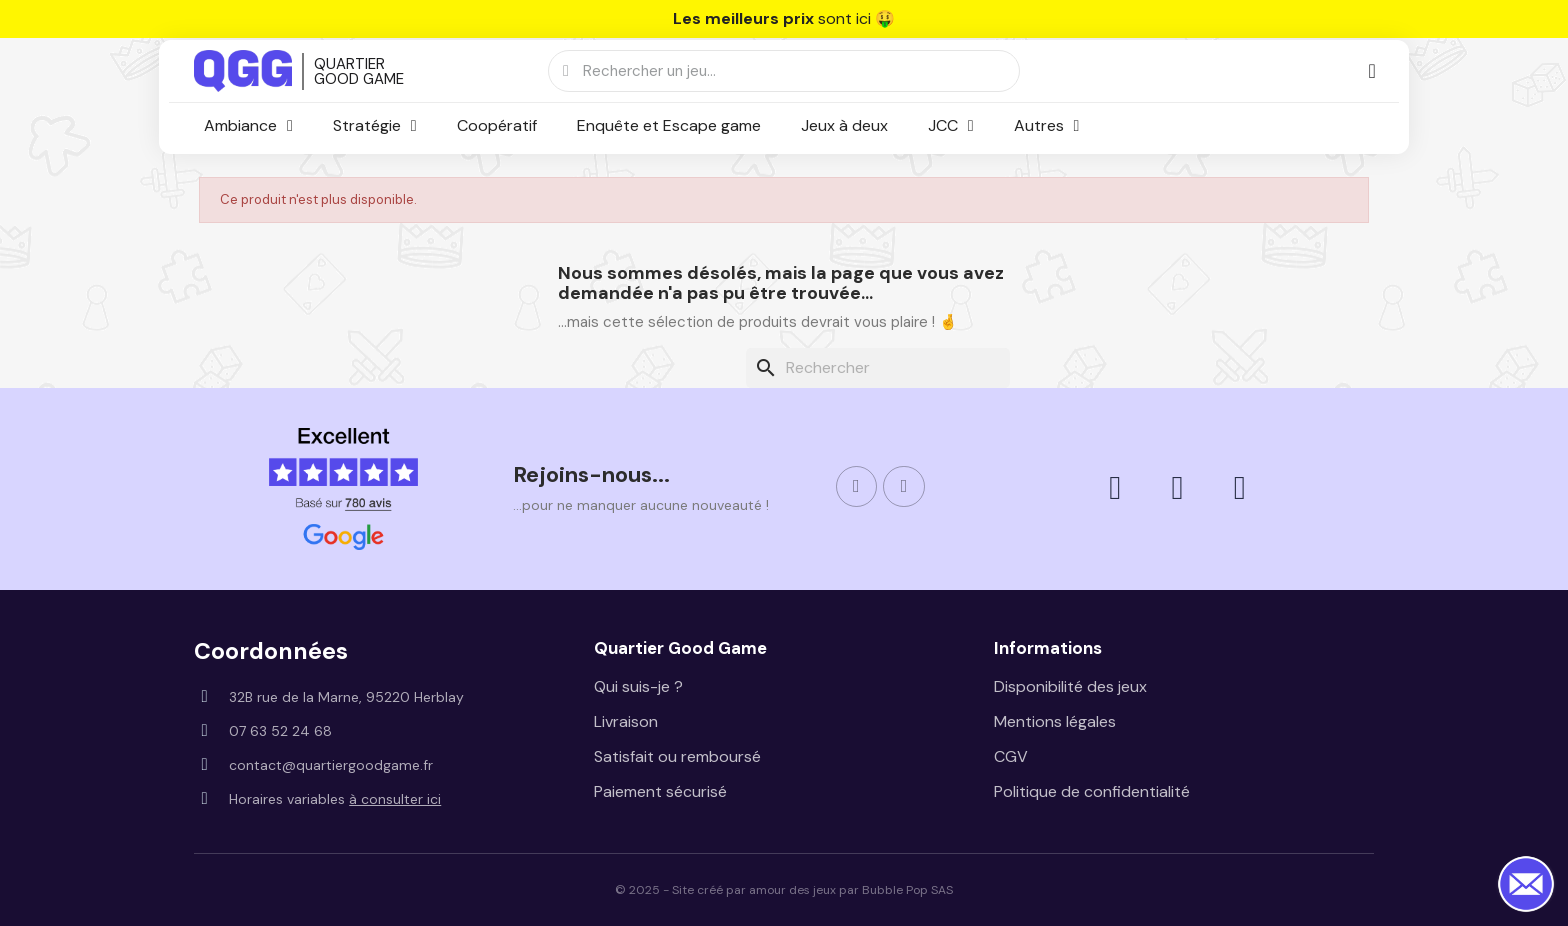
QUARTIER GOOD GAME (359, 71)
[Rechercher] (878, 368)
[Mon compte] (1371, 71)
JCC (951, 126)
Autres (1047, 126)
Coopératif (497, 125)
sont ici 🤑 (784, 18)
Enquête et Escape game (669, 125)
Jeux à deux (844, 125)
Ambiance (248, 126)
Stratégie (375, 126)
